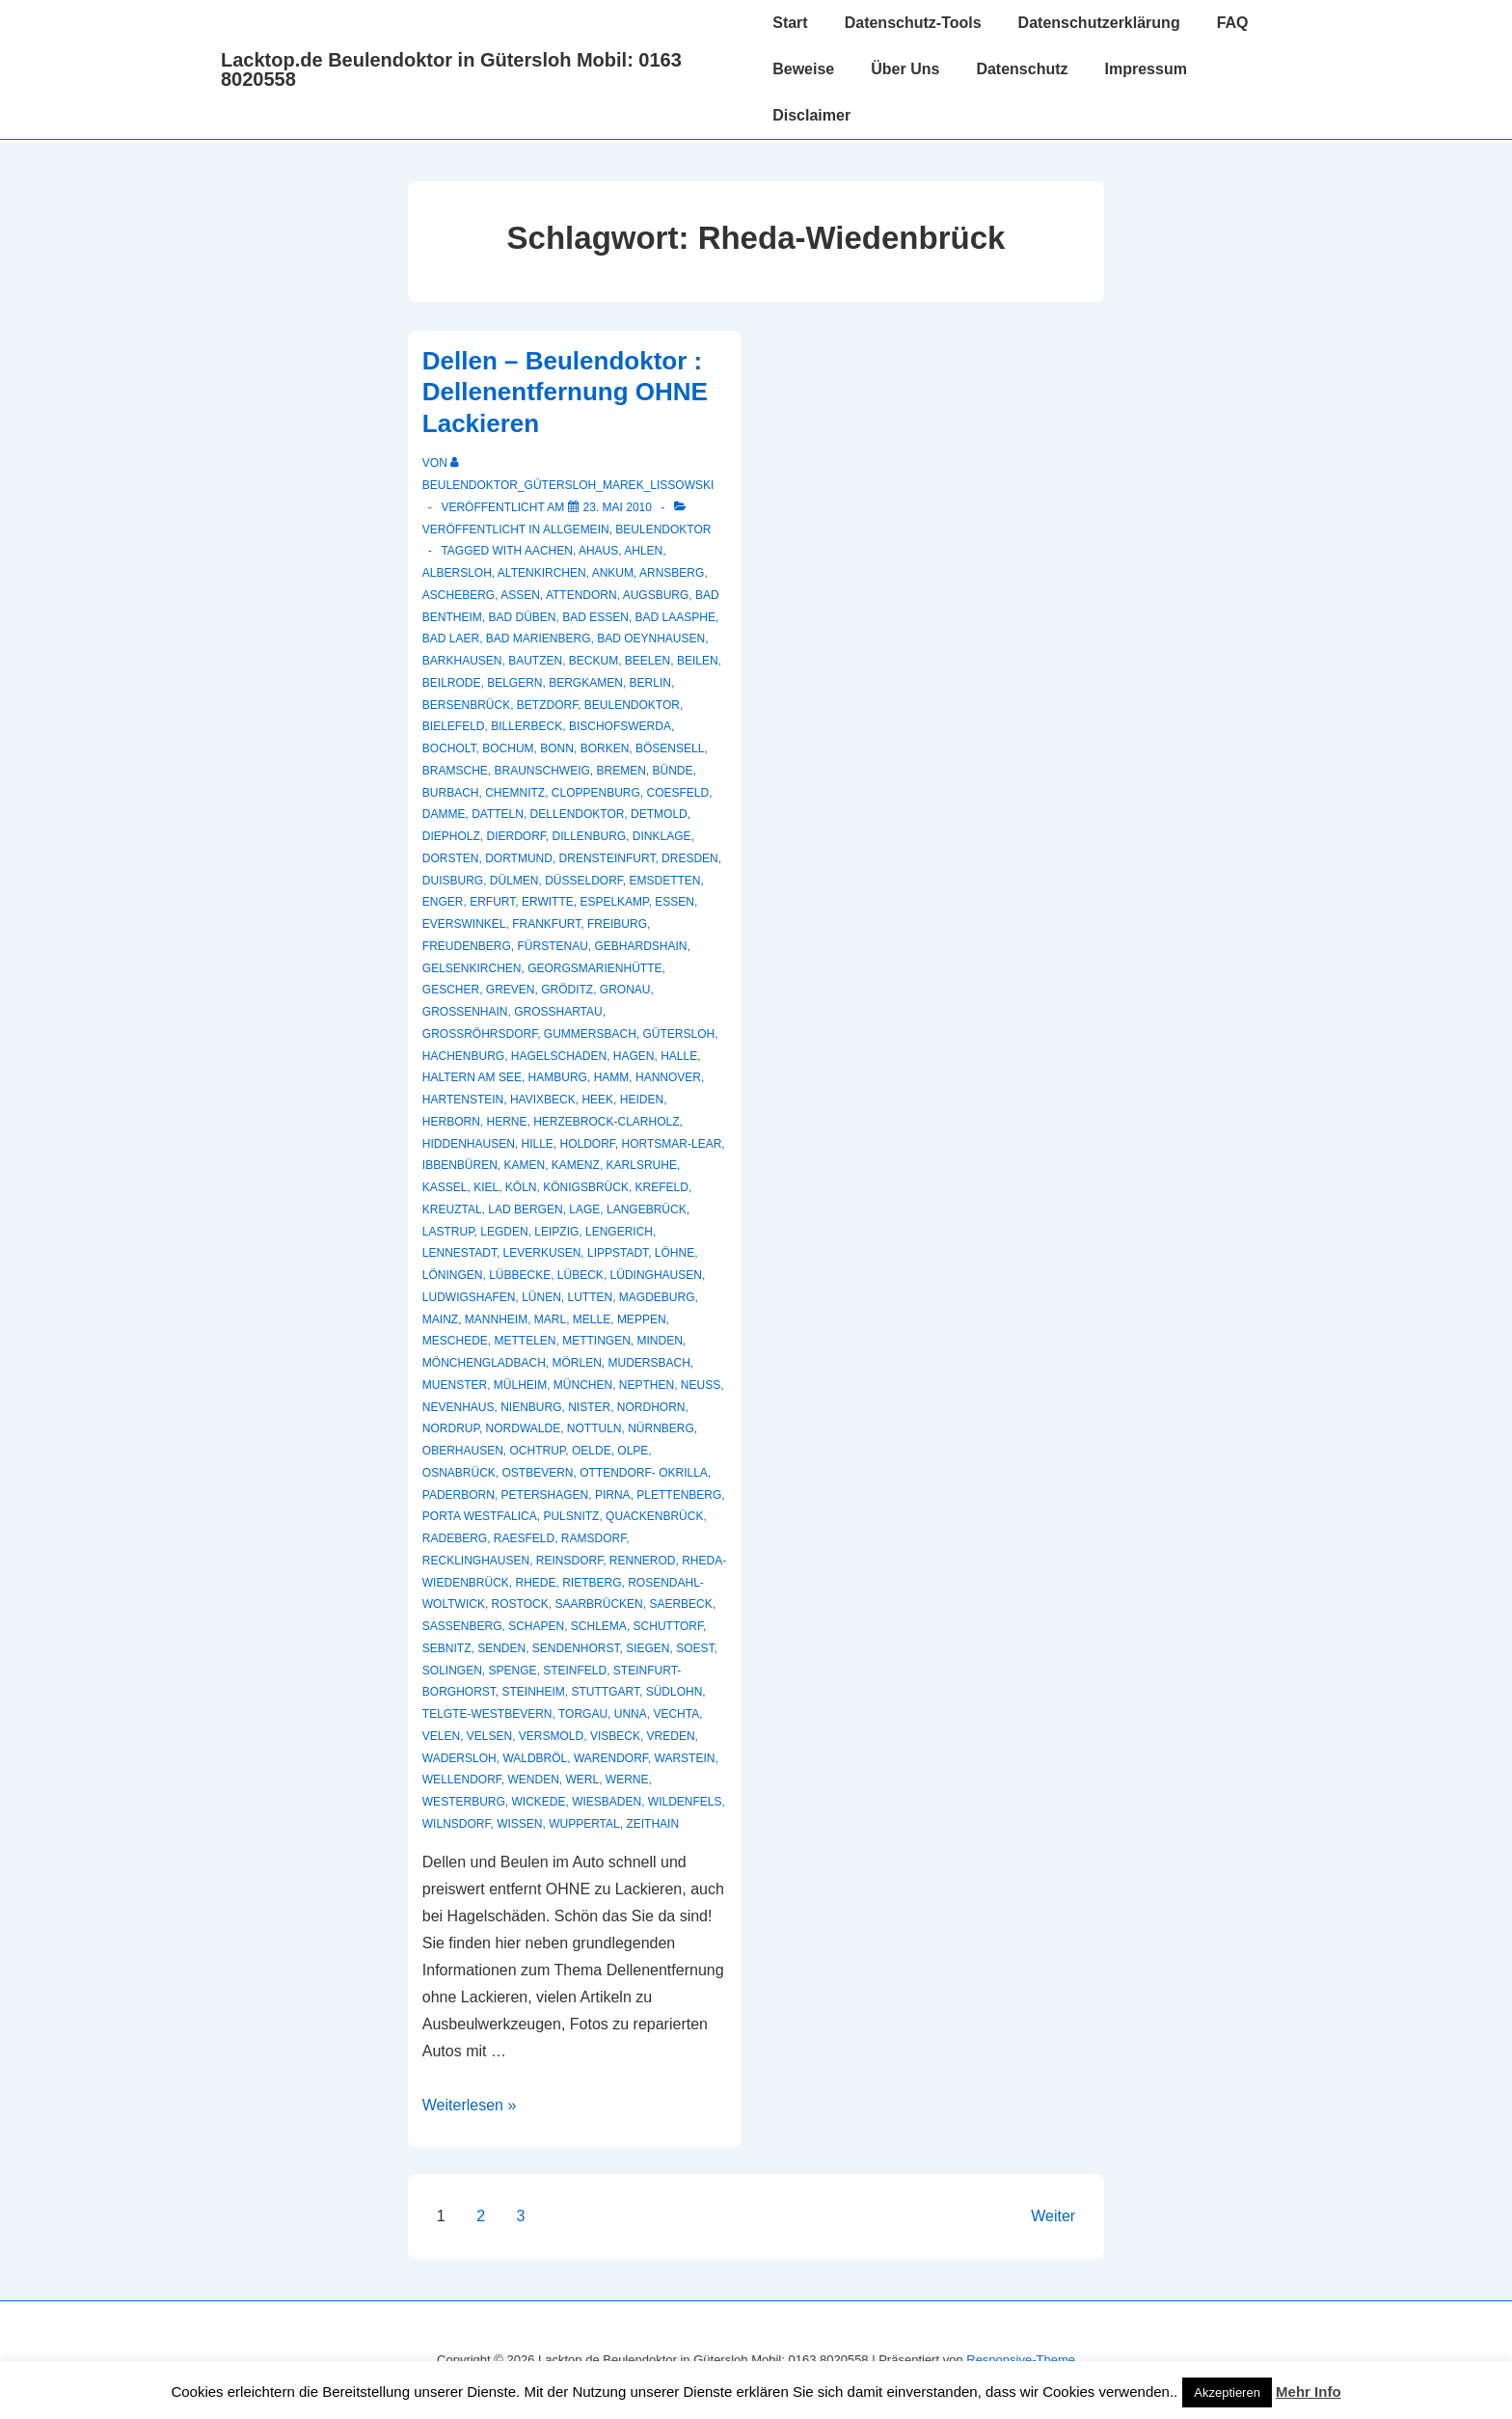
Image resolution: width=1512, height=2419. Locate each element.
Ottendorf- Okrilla (644, 1473)
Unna (630, 1714)
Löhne (674, 1253)
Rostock (520, 1604)
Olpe (632, 1450)
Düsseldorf (584, 880)
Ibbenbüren (460, 1165)
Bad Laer (450, 638)
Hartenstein (462, 1099)
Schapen (536, 1626)
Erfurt (492, 902)
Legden (503, 1231)
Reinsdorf (569, 1560)
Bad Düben (521, 617)
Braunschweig (541, 770)
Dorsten (450, 858)
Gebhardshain (641, 946)
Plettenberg (678, 1495)
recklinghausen (475, 1560)
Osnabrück (459, 1473)
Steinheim (532, 1692)
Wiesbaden (606, 1801)
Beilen (697, 660)
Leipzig (556, 1231)
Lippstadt (617, 1253)
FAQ (1233, 22)
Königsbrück (586, 1187)
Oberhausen (462, 1450)
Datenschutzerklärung (1099, 22)
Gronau (625, 989)
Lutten (590, 1297)
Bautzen (535, 660)
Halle (679, 1056)
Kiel (486, 1187)
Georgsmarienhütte (594, 968)
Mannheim (496, 1319)
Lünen (541, 1297)
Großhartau (558, 1012)
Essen (674, 902)
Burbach (450, 793)
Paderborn (458, 1495)
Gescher (450, 989)
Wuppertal (584, 1824)
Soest (695, 1648)
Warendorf (611, 1758)
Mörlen (576, 1363)
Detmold (659, 814)
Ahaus (598, 550)
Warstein (685, 1758)
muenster (454, 1385)
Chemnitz (515, 793)
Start (789, 22)
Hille (537, 1144)
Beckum (593, 660)
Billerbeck (526, 726)
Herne (506, 1121)
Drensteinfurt (607, 858)
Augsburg (656, 595)
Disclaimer (811, 115)
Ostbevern (537, 1473)
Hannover (668, 1077)
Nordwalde (523, 1428)
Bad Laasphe (675, 617)
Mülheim (520, 1385)
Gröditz (567, 989)
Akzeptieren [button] (1227, 2392)
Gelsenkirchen (472, 968)
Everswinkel (464, 924)
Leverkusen (542, 1253)
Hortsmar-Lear (672, 1144)
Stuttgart (605, 1692)
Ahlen (643, 550)
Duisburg (452, 880)
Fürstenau (552, 946)
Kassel (445, 1187)
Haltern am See (472, 1077)
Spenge (512, 1670)
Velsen (489, 1736)
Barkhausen (462, 660)
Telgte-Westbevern (487, 1714)
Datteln (498, 814)
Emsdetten (665, 880)
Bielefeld (453, 726)
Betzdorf (547, 705)
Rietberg (591, 1583)
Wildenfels (685, 1801)
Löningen (452, 1275)
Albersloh (457, 573)
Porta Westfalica (479, 1516)
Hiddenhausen (468, 1144)
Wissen (519, 1824)
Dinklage (662, 836)
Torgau (583, 1714)
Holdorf (587, 1144)
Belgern (514, 683)
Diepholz (451, 836)
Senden (501, 1648)
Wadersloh (459, 1758)
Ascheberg (458, 595)
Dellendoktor (577, 814)
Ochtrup (538, 1450)
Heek (597, 1099)
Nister (589, 1407)
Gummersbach (590, 1034)
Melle (591, 1319)
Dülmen (514, 880)
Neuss (700, 1385)
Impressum (1146, 69)
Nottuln (594, 1428)
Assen (520, 595)
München (583, 1385)
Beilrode (451, 683)
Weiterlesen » (469, 2105)
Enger (443, 902)
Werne (627, 1779)
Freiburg (617, 924)
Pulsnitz (571, 1516)
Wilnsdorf (456, 1824)
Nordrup (450, 1428)
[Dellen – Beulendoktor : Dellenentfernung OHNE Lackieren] (617, 507)
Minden (660, 1340)
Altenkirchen (542, 573)
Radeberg (454, 1538)
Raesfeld (524, 1538)
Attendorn (581, 595)
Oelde (591, 1450)
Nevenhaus (458, 1407)
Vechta (676, 1714)
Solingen (452, 1670)
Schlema (599, 1626)
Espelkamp (614, 902)
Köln (521, 1187)
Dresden (690, 858)
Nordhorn (651, 1407)
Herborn (451, 1121)
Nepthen (646, 1385)
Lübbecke (520, 1275)
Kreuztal (452, 1209)
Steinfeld (575, 1670)
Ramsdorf (593, 1538)
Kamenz (576, 1165)
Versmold (551, 1736)
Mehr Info (1308, 2391)
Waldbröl (534, 1758)
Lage (584, 1209)
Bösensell (669, 748)
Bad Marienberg (538, 638)
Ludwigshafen (469, 1297)
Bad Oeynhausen (651, 638)
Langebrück (647, 1209)
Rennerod (642, 1560)
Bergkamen (586, 683)
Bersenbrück (466, 705)
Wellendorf (461, 1779)
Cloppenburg (596, 793)
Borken (605, 748)
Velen (441, 1736)
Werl (583, 1779)
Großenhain (465, 1012)
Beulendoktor (663, 529)
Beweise (803, 69)
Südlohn (674, 1692)
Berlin (650, 683)
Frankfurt (546, 924)
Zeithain (652, 1824)
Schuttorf (668, 1626)
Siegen (647, 1648)
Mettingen (596, 1340)
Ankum (613, 573)
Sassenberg (462, 1626)
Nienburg (530, 1407)
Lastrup (448, 1231)
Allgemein (576, 529)
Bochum (507, 748)
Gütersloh (679, 1034)
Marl (550, 1319)
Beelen (647, 660)
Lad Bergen (525, 1209)
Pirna (613, 1495)
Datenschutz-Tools (913, 22)
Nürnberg (661, 1428)
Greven (510, 989)
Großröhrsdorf (479, 1034)
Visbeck (615, 1736)
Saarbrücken (598, 1604)
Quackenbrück (654, 1516)
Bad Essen (595, 617)
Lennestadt (459, 1253)
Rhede (535, 1583)
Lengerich (619, 1231)
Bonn (557, 748)
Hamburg (557, 1077)
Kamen (525, 1165)
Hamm (612, 1077)
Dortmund (519, 858)
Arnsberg (671, 573)
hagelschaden (559, 1056)
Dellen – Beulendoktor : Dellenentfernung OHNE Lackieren (565, 392)
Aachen (549, 550)
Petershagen (545, 1495)
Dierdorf (515, 836)
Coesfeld (678, 793)
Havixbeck (543, 1099)
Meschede (455, 1340)
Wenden (532, 1779)
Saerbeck (680, 1604)
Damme (444, 814)
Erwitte (548, 902)
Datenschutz (1021, 69)
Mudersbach (649, 1363)
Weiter (1053, 2216)
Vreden (671, 1736)
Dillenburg (590, 836)
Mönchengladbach (484, 1363)
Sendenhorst (576, 1648)
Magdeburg (657, 1297)
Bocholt (449, 748)
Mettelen (524, 1340)
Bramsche (455, 770)
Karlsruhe (642, 1165)
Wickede (538, 1801)
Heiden (641, 1099)
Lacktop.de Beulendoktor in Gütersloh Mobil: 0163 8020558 (451, 69)
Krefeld (661, 1187)
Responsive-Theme (1020, 2359)
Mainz (440, 1319)
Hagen (634, 1056)
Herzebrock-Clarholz (606, 1121)
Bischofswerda (620, 726)
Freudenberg (466, 946)
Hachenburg (463, 1056)
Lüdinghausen (656, 1275)
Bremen (621, 770)
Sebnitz (447, 1648)
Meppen (641, 1319)
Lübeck (580, 1275)
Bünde (673, 770)
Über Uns (905, 69)
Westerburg (463, 1801)
